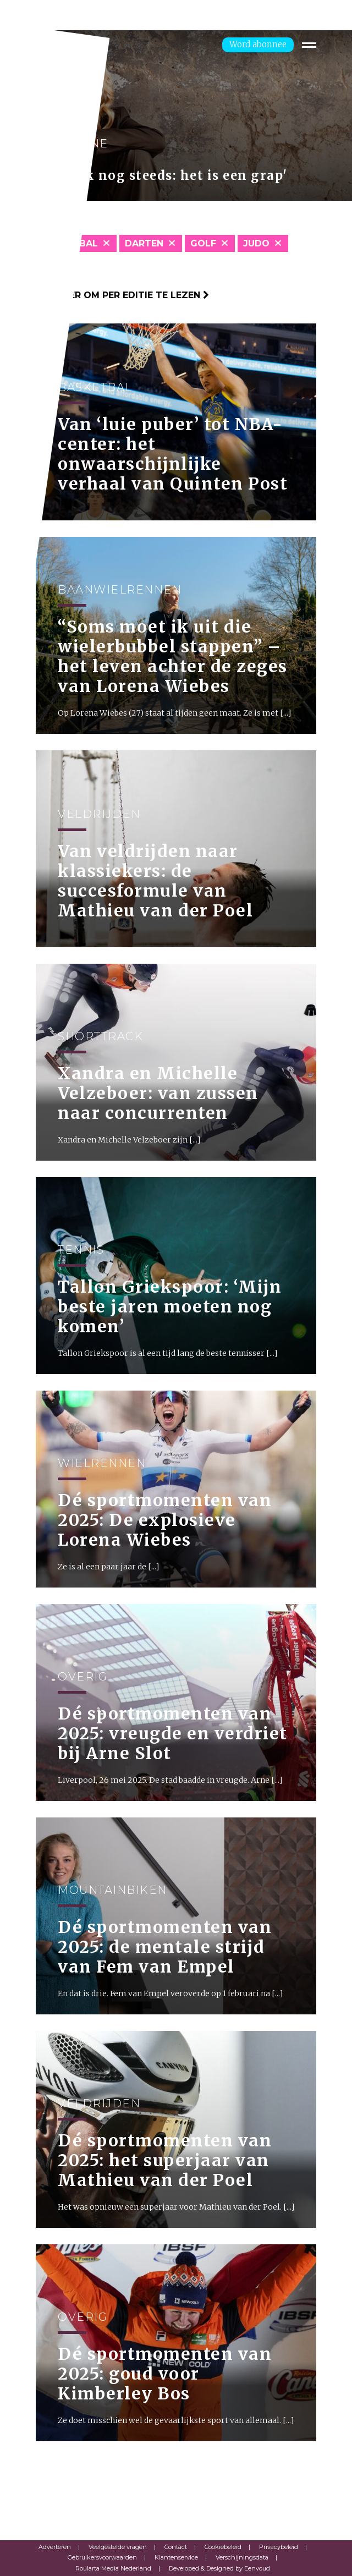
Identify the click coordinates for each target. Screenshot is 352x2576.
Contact (175, 2547)
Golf (203, 243)
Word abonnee (258, 44)
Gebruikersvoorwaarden (102, 2557)
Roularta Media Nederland (113, 2568)
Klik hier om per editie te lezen (122, 295)
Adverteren (54, 2547)
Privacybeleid (278, 2547)
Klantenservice (176, 2557)
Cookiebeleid (223, 2547)
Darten (144, 243)
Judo (256, 243)
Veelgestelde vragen (118, 2547)
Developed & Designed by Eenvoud (219, 2568)
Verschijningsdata (242, 2557)
